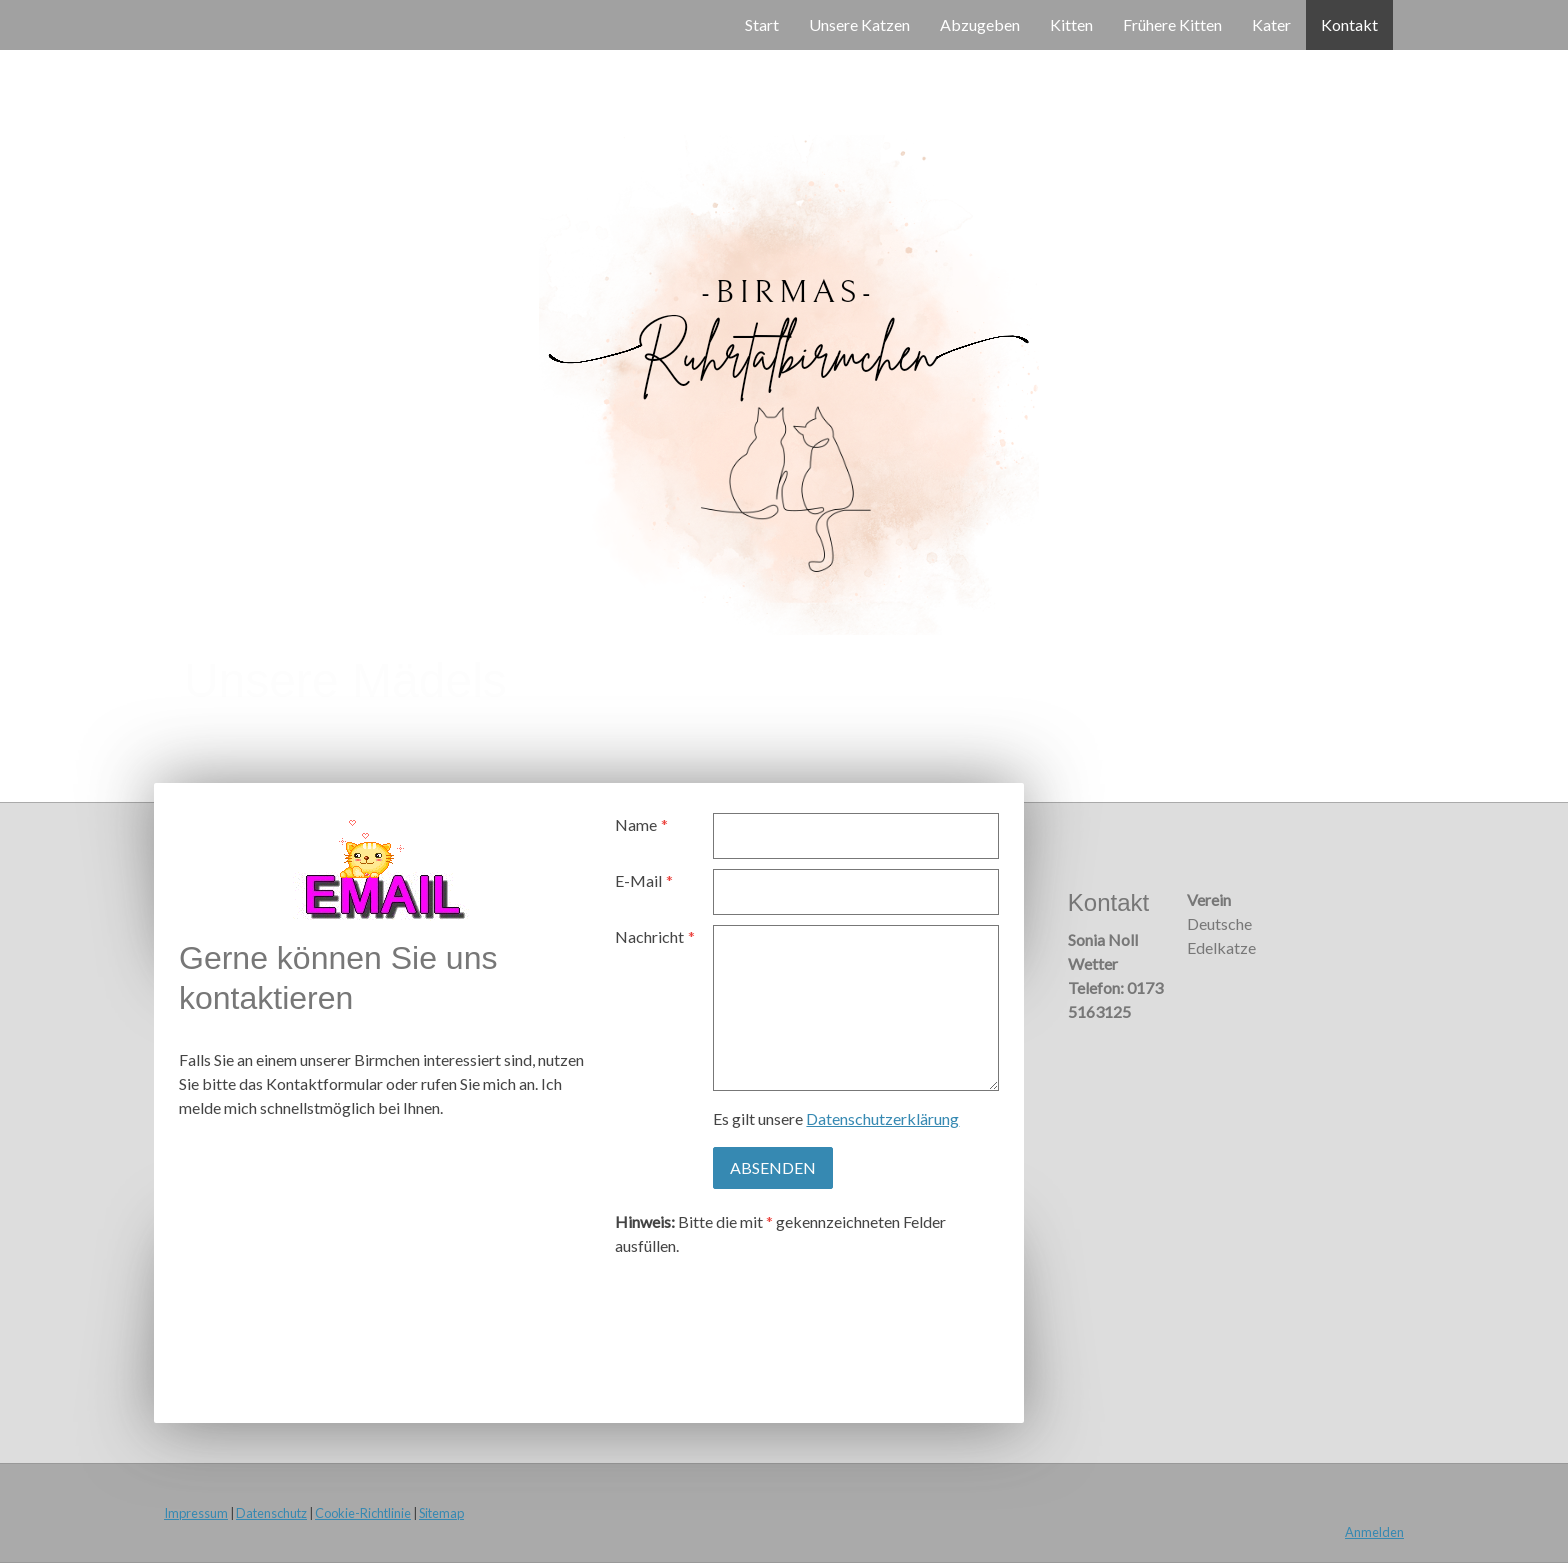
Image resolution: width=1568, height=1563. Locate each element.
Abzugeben (980, 24)
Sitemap (441, 1513)
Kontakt (1349, 24)
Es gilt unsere (836, 1118)
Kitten (1071, 24)
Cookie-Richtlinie (363, 1513)
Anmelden (1374, 1532)
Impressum (196, 1513)
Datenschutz (271, 1513)
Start (762, 24)
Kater (1271, 24)
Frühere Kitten (1172, 24)
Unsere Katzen (859, 24)
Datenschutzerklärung (882, 1118)
